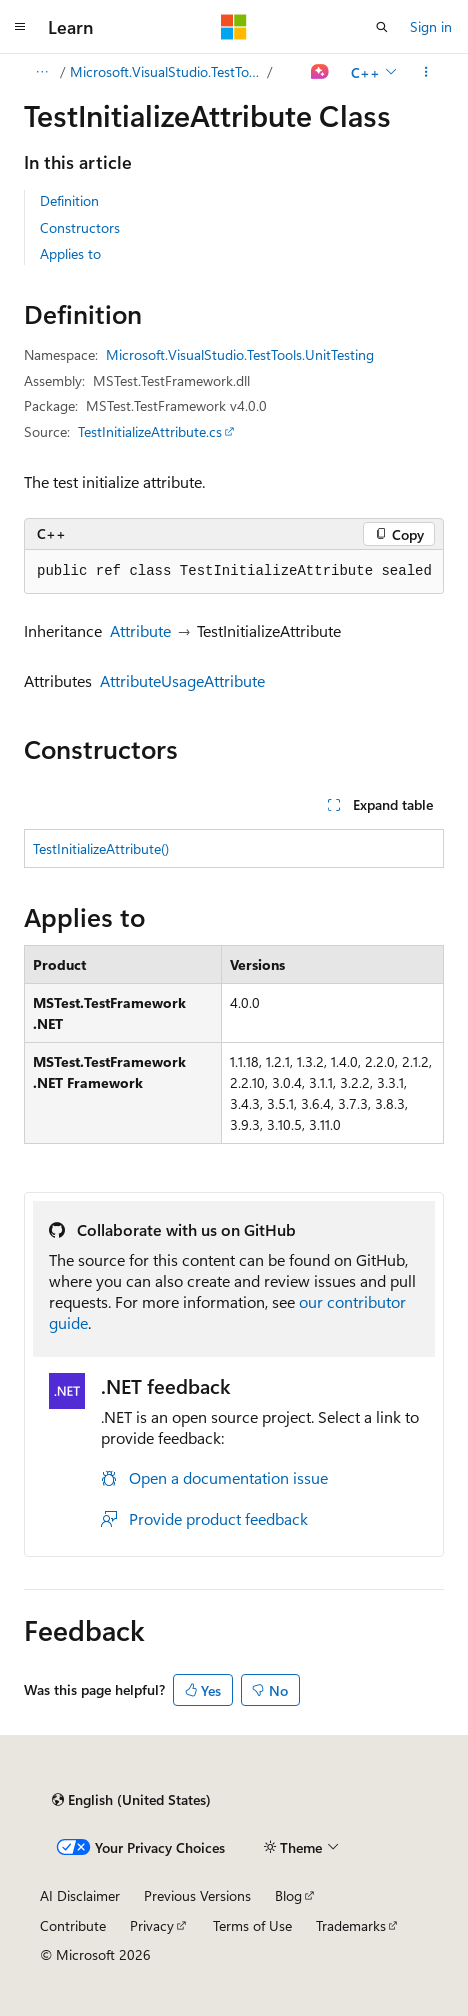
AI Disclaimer (80, 1895)
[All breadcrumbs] (41, 72)
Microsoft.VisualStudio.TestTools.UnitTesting (167, 71)
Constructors (80, 227)
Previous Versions (197, 1895)
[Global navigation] (20, 27)
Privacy (152, 1925)
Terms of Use (252, 1925)
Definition (69, 200)
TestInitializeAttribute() (101, 848)
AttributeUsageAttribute (182, 680)
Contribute (73, 1925)
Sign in (431, 26)
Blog (288, 1895)
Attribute (140, 630)
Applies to (70, 253)
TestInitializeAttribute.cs (150, 431)
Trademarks (351, 1925)
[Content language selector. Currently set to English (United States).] (131, 1800)
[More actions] (426, 72)
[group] (234, 572)
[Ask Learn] (320, 72)
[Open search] (382, 27)
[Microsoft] (234, 27)
